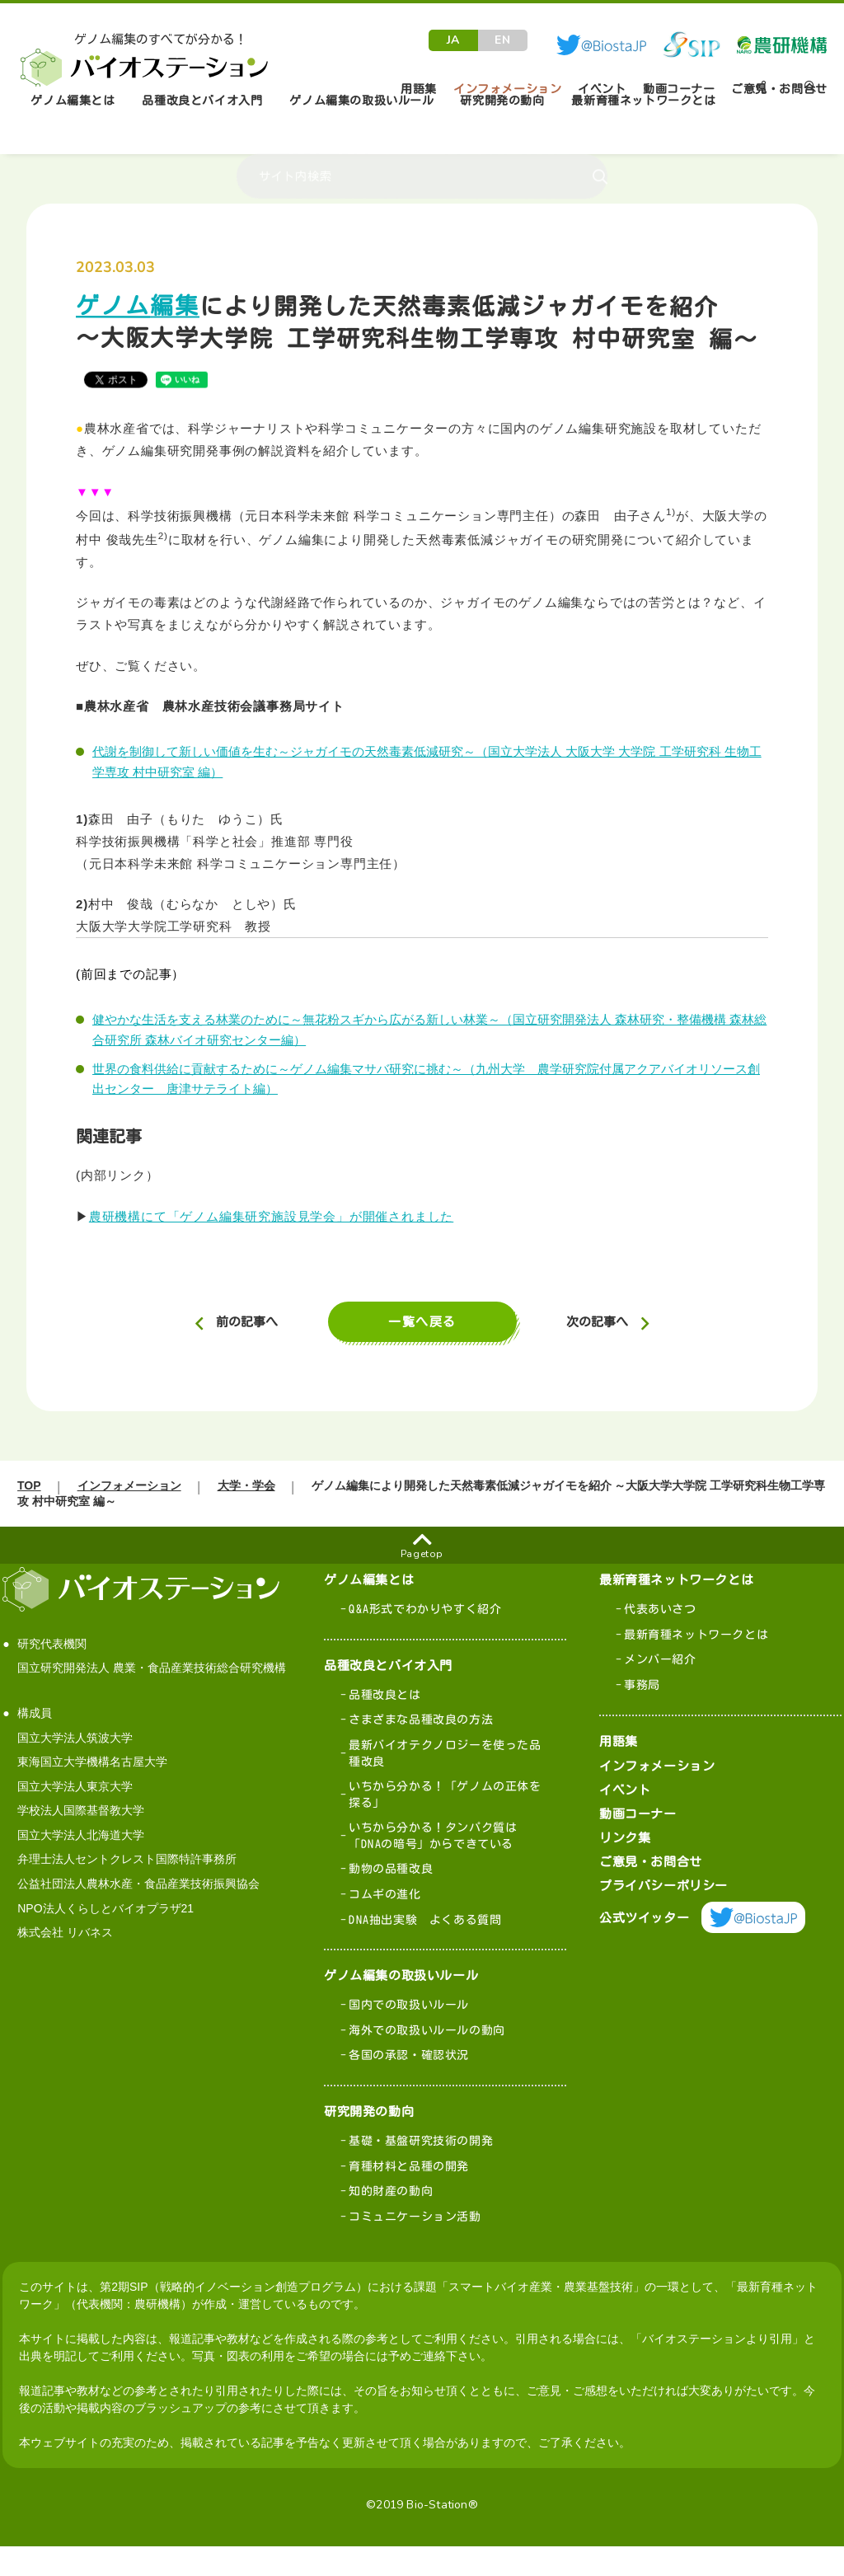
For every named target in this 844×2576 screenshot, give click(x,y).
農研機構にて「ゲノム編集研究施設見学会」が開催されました (271, 1216)
